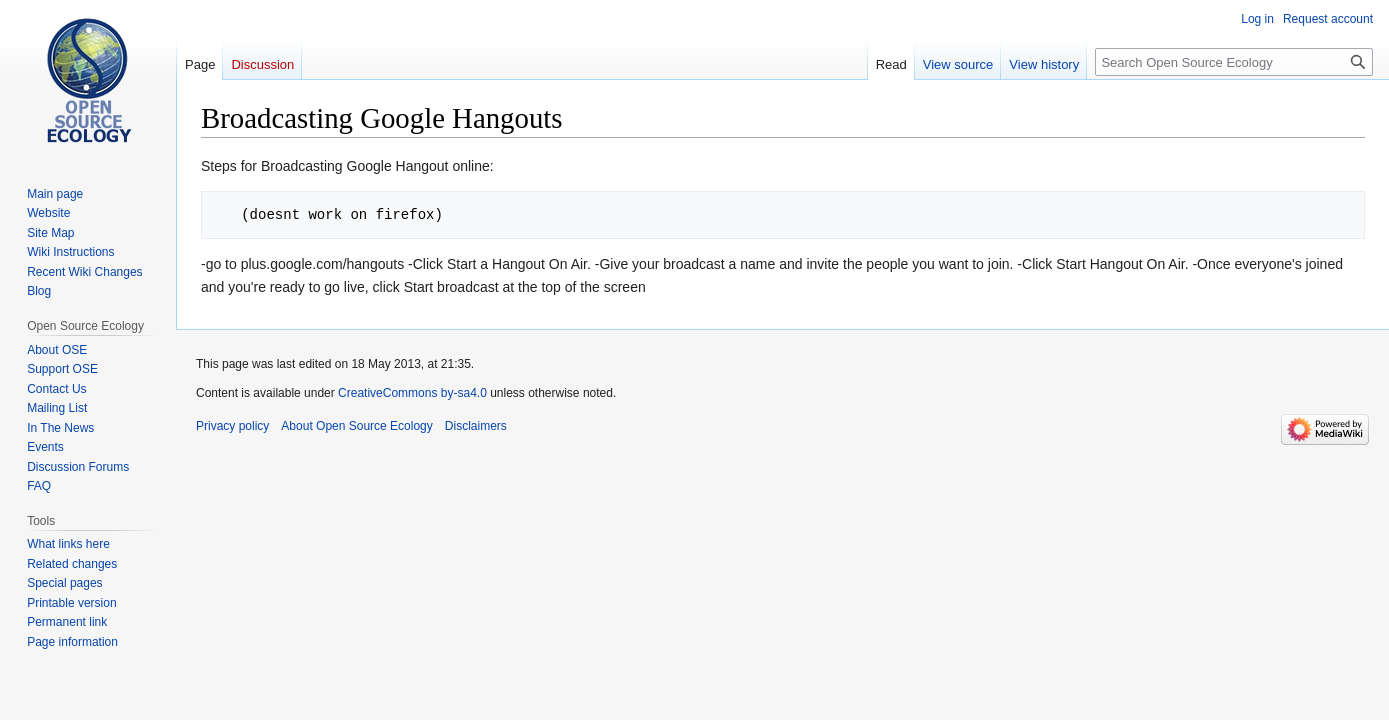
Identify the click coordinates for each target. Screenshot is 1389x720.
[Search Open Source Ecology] (1234, 62)
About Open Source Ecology (356, 426)
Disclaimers (476, 426)
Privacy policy (232, 426)
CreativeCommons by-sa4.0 (412, 393)
